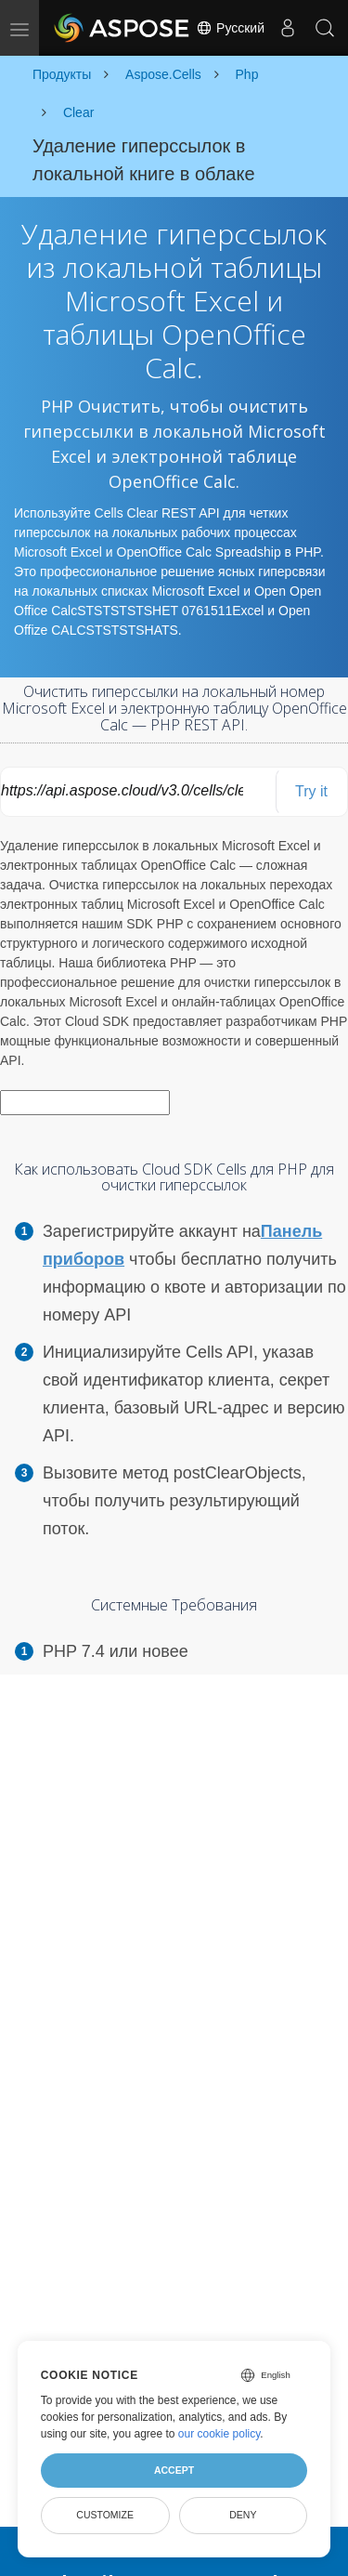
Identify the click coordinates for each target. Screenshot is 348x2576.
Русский (230, 28)
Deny (242, 2514)
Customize (105, 2514)
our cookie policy (219, 2433)
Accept (174, 2470)
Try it (311, 791)
